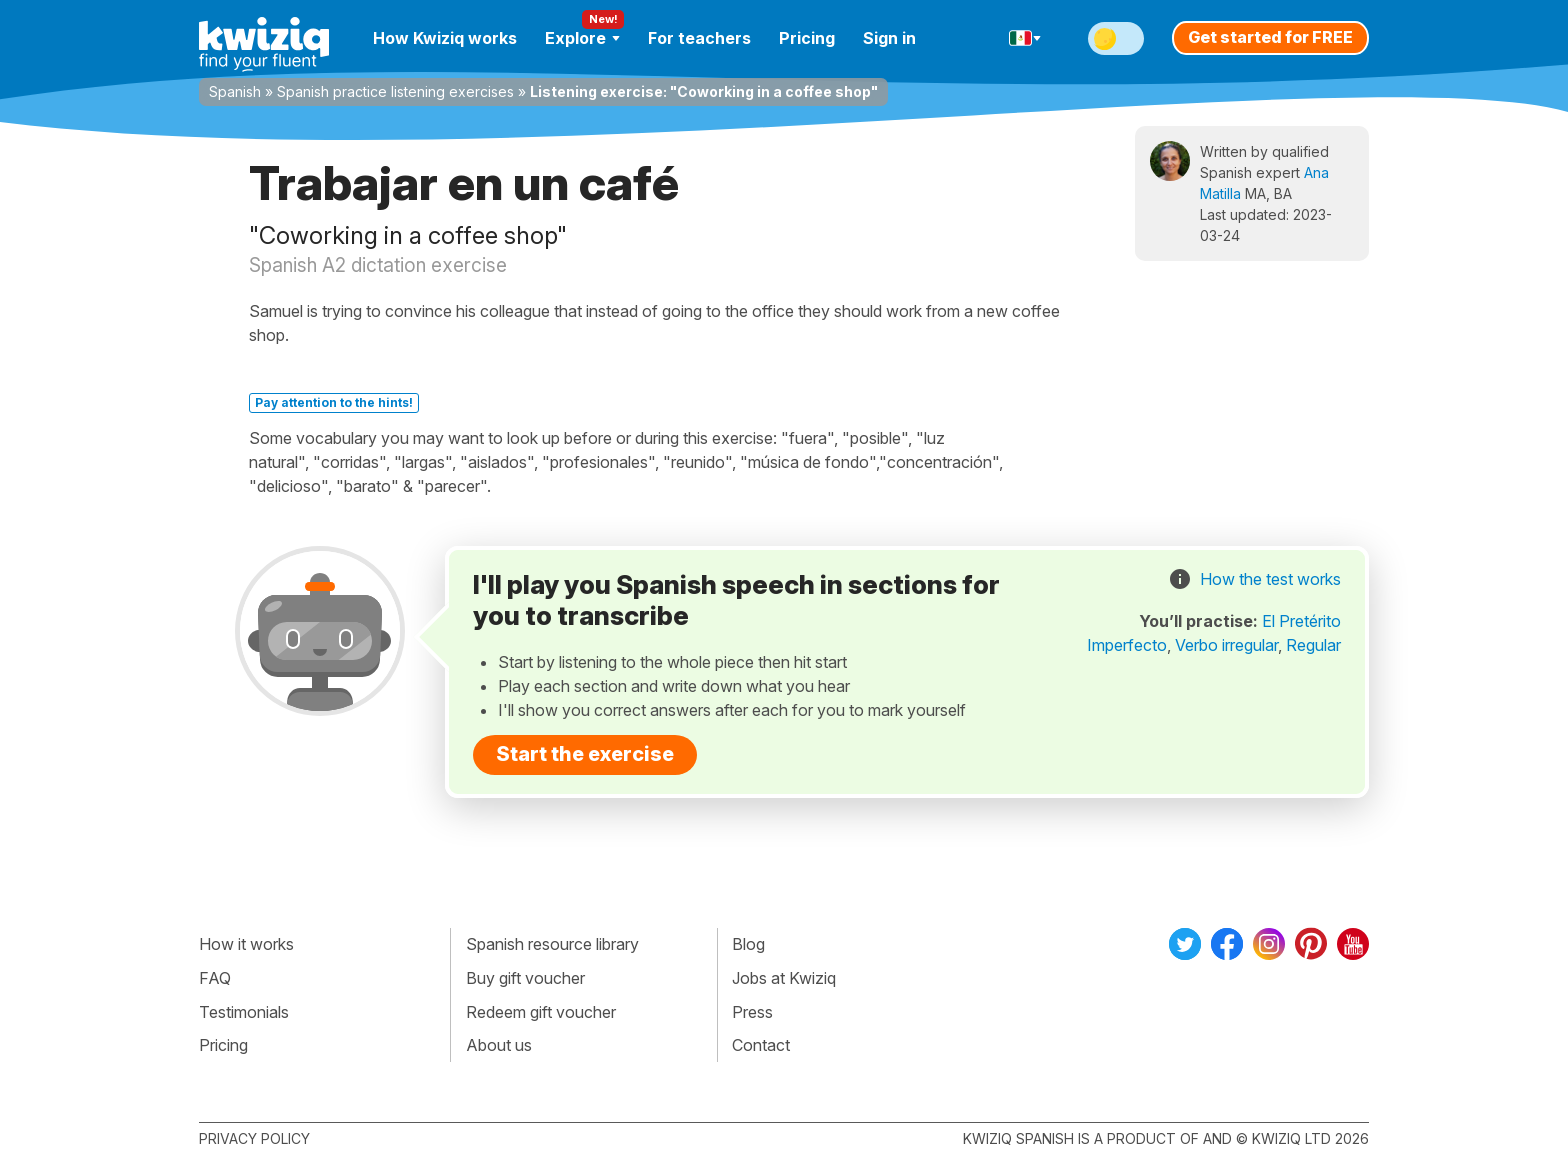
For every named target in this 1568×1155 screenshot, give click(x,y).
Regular (1313, 645)
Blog (748, 944)
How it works (246, 944)
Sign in (889, 38)
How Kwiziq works (445, 38)
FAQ (215, 978)
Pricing (807, 38)
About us (499, 1045)
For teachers (699, 38)
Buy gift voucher (525, 978)
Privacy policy (254, 1138)
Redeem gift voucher (541, 1012)
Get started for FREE (1270, 37)
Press (752, 1012)
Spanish (235, 91)
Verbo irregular (1226, 645)
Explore (582, 38)
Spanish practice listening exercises (395, 91)
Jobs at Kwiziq (784, 978)
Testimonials (244, 1012)
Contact (761, 1045)
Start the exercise (585, 754)
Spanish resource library (552, 944)
